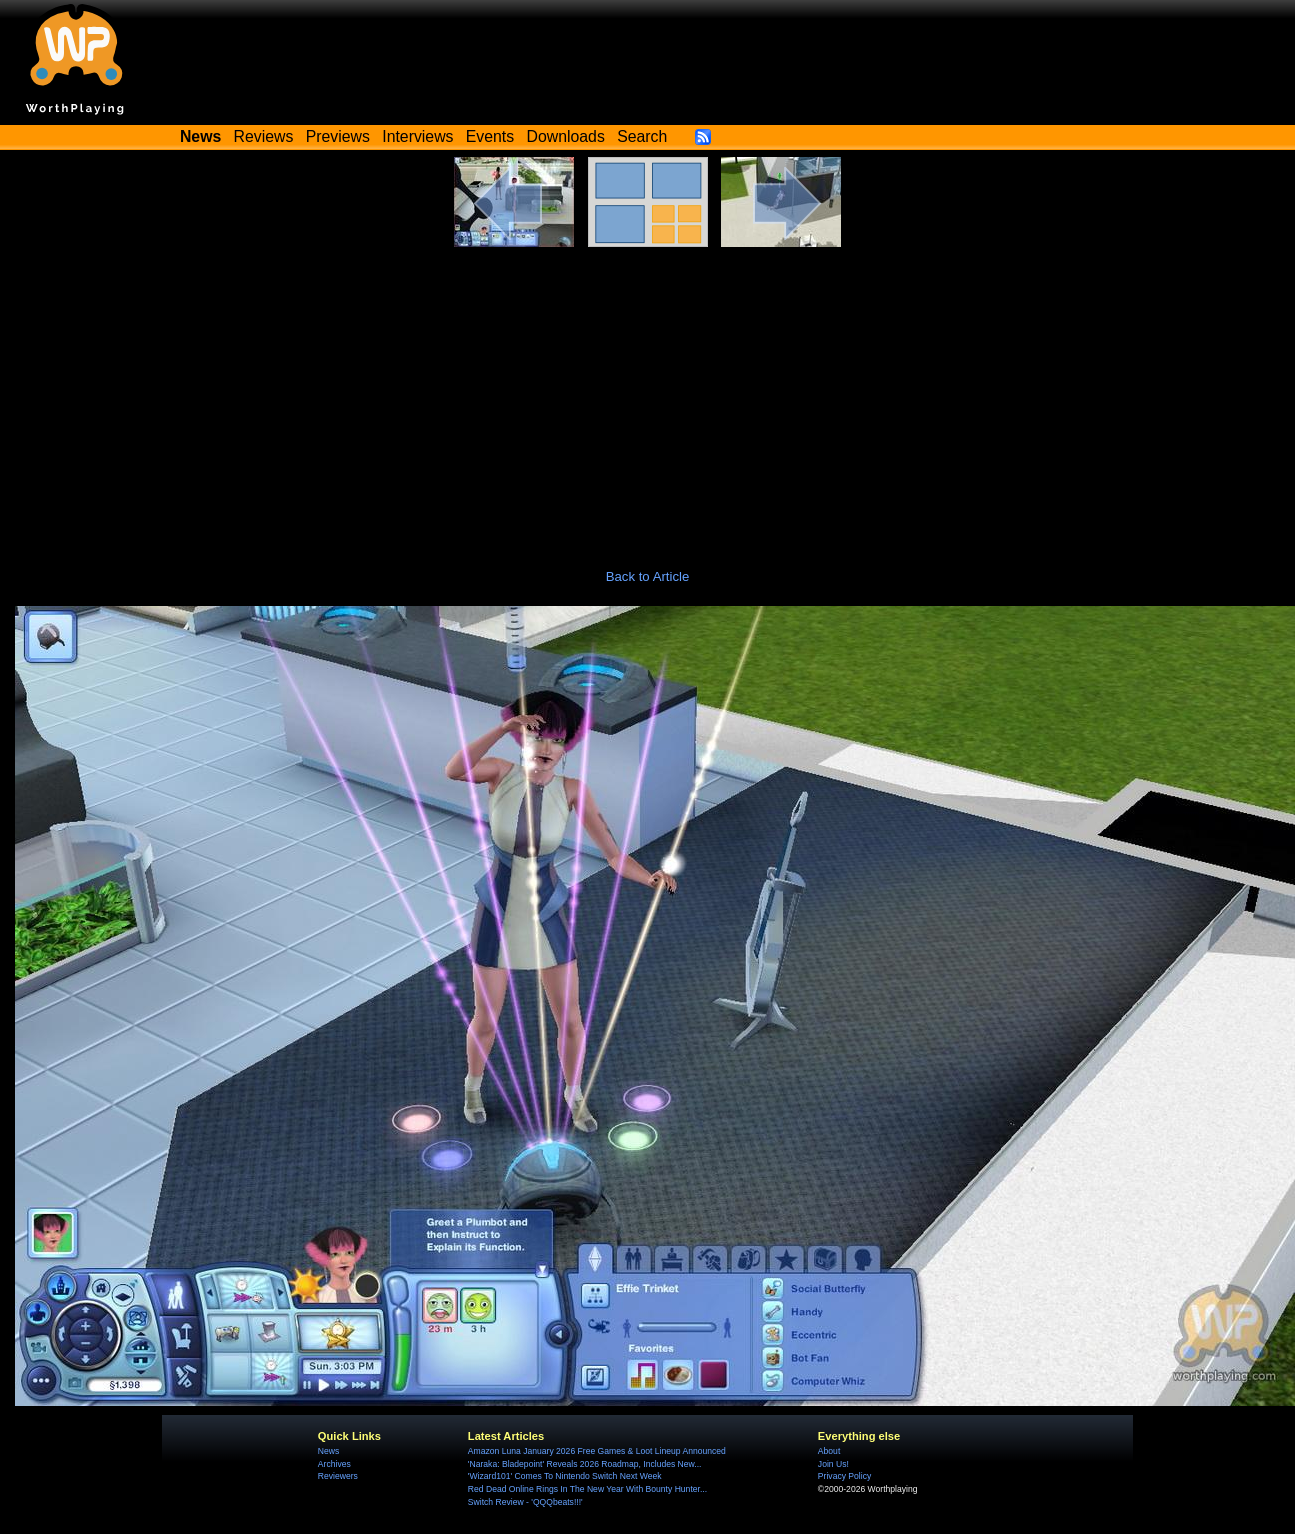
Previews (338, 136)
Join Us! (833, 1464)
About (829, 1451)
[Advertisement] (648, 397)
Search (642, 136)
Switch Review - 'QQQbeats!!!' (525, 1502)
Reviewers (338, 1476)
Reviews (264, 136)
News (328, 1451)
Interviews (417, 136)
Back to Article (648, 576)
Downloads (566, 136)
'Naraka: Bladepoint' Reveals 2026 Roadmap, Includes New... (585, 1464)
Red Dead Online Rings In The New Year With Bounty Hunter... (587, 1489)
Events (490, 136)
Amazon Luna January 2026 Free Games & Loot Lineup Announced (597, 1451)
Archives (334, 1464)
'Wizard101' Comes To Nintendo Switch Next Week (565, 1476)
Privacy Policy (844, 1476)
